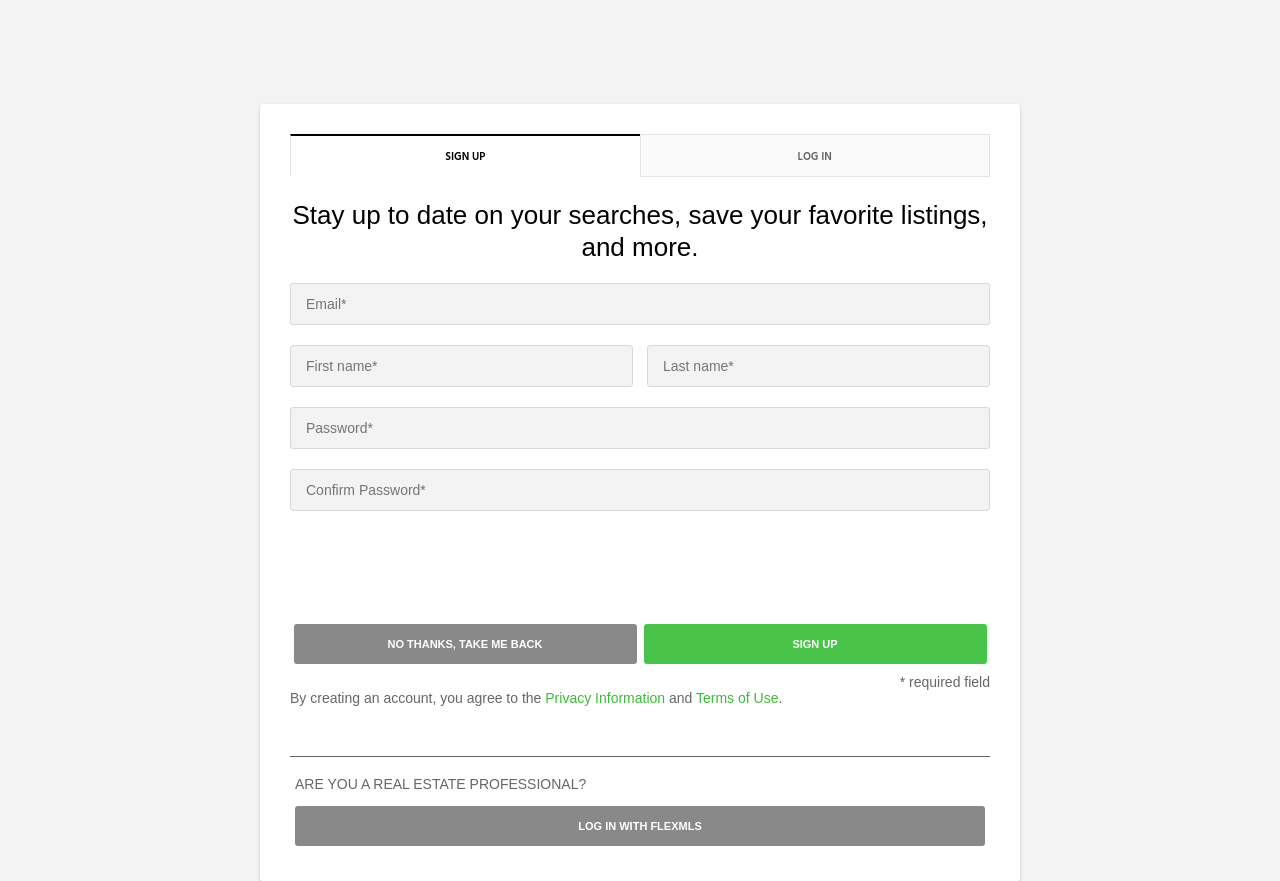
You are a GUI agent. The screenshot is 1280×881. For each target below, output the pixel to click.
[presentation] (442, 570)
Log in (815, 156)
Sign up (465, 156)
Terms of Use (737, 698)
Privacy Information (605, 698)
